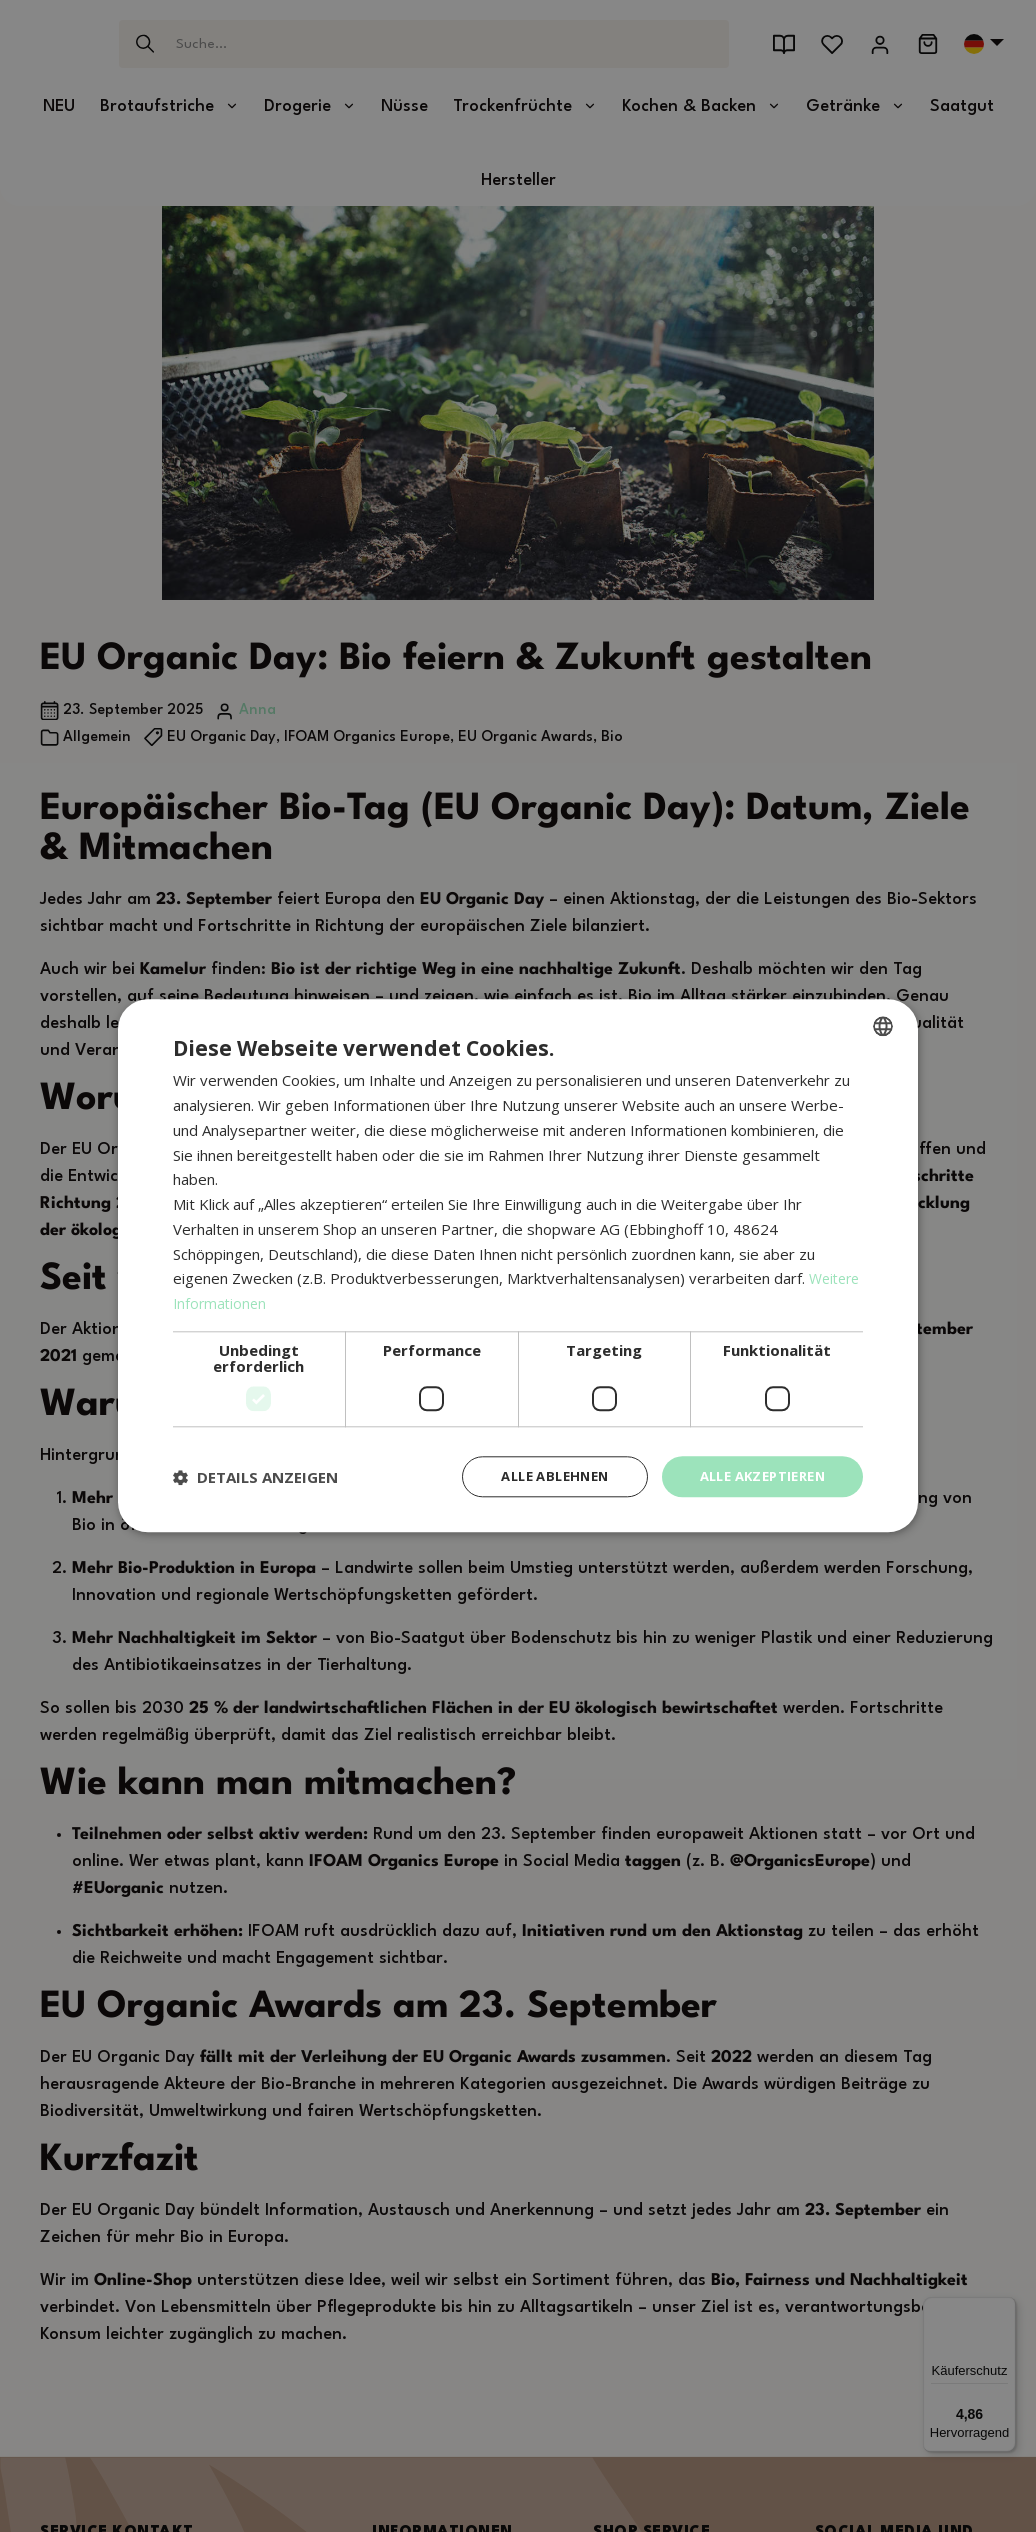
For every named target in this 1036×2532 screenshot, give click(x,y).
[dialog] (518, 1266)
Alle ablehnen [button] (535, 1476)
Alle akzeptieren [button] (755, 1476)
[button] (255, 1477)
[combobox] (883, 1025)
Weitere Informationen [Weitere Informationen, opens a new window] (251, 1302)
